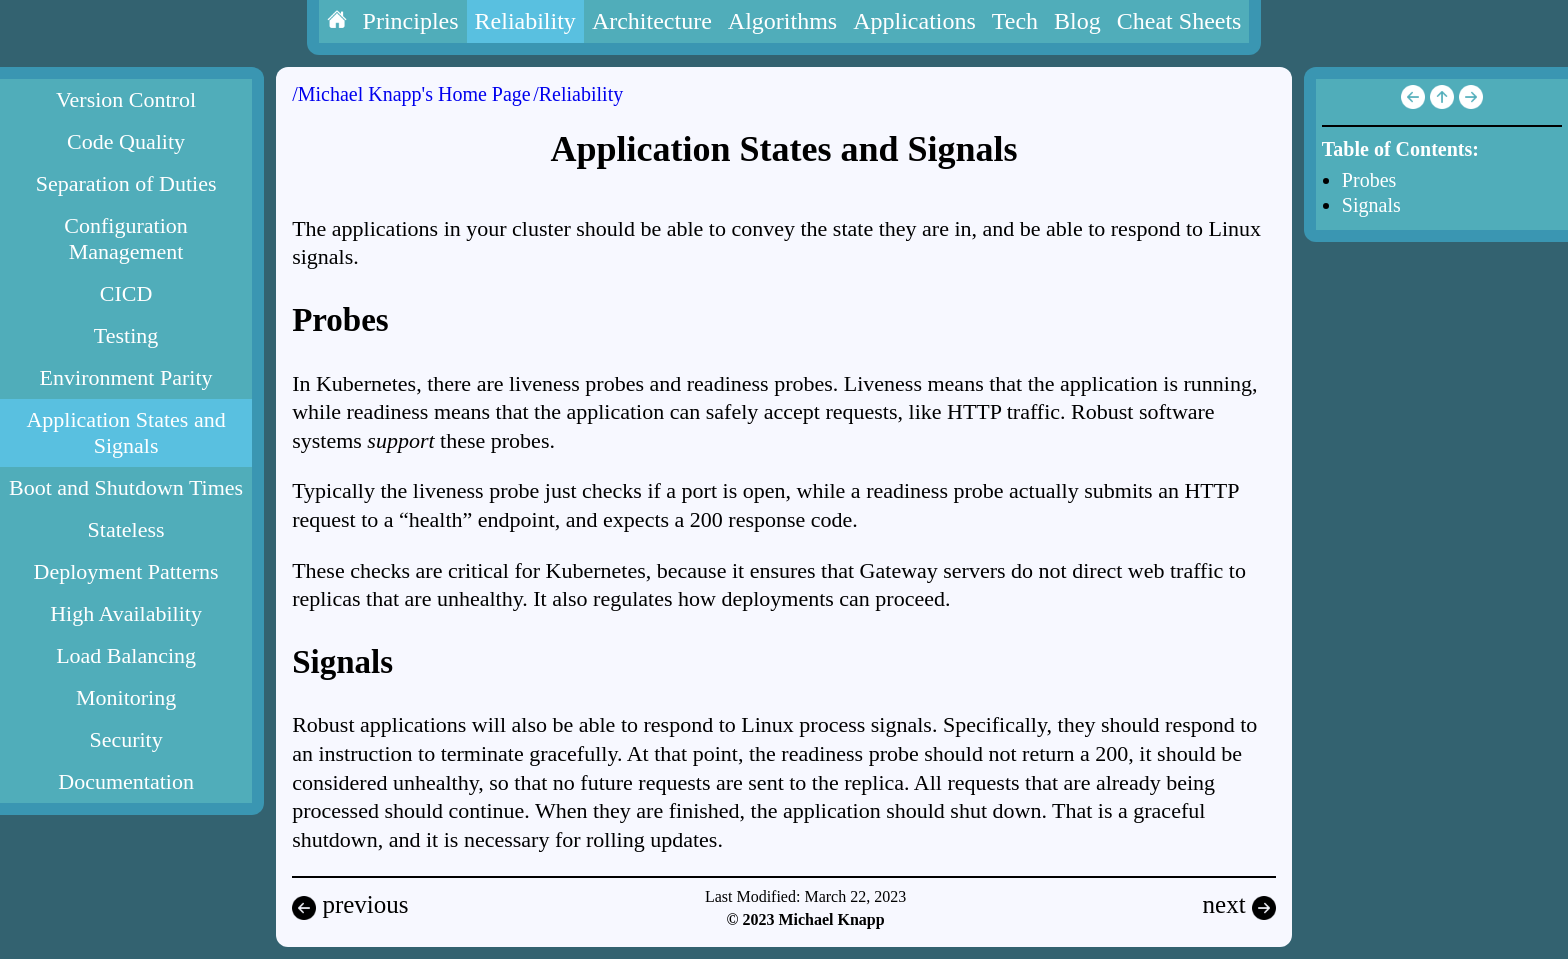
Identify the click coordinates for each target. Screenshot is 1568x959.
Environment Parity (126, 377)
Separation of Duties (126, 183)
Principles (411, 21)
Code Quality (126, 141)
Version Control (126, 99)
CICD (126, 293)
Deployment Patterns (126, 571)
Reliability (525, 21)
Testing (126, 335)
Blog (1077, 21)
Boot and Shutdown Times (126, 487)
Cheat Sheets (1179, 21)
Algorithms (782, 21)
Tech (1015, 21)
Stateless (126, 529)
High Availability (126, 613)
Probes (1369, 180)
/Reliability (578, 94)
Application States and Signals (125, 432)
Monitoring (126, 697)
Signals (1371, 205)
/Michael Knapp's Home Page (411, 94)
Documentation (126, 781)
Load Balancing (126, 655)
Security (125, 739)
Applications (914, 21)
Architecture (652, 21)
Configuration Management (125, 238)
